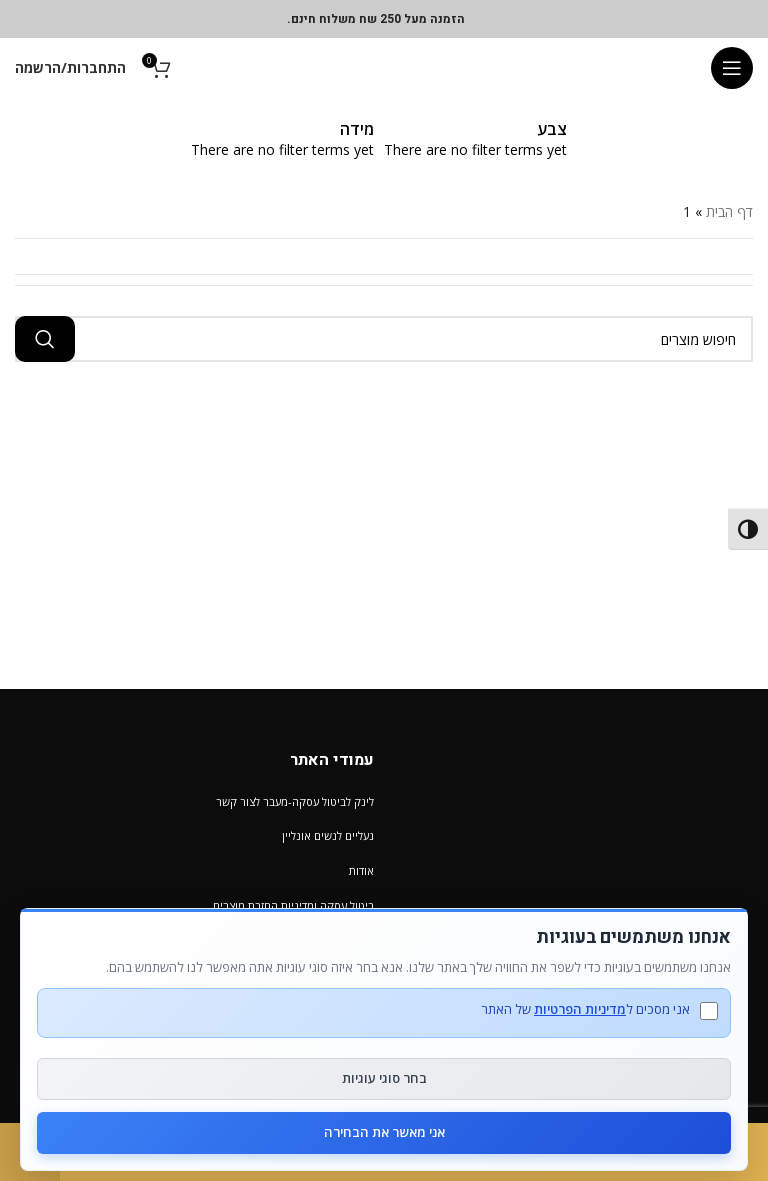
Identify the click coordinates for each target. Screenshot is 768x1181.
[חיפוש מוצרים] (384, 339)
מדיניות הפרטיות (580, 1009)
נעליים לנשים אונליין (328, 835)
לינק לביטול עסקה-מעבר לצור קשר (295, 801)
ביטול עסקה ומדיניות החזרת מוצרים (293, 905)
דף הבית (729, 211)
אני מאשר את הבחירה (384, 1132)
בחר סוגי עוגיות (384, 1078)
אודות (361, 870)
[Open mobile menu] (732, 68)
